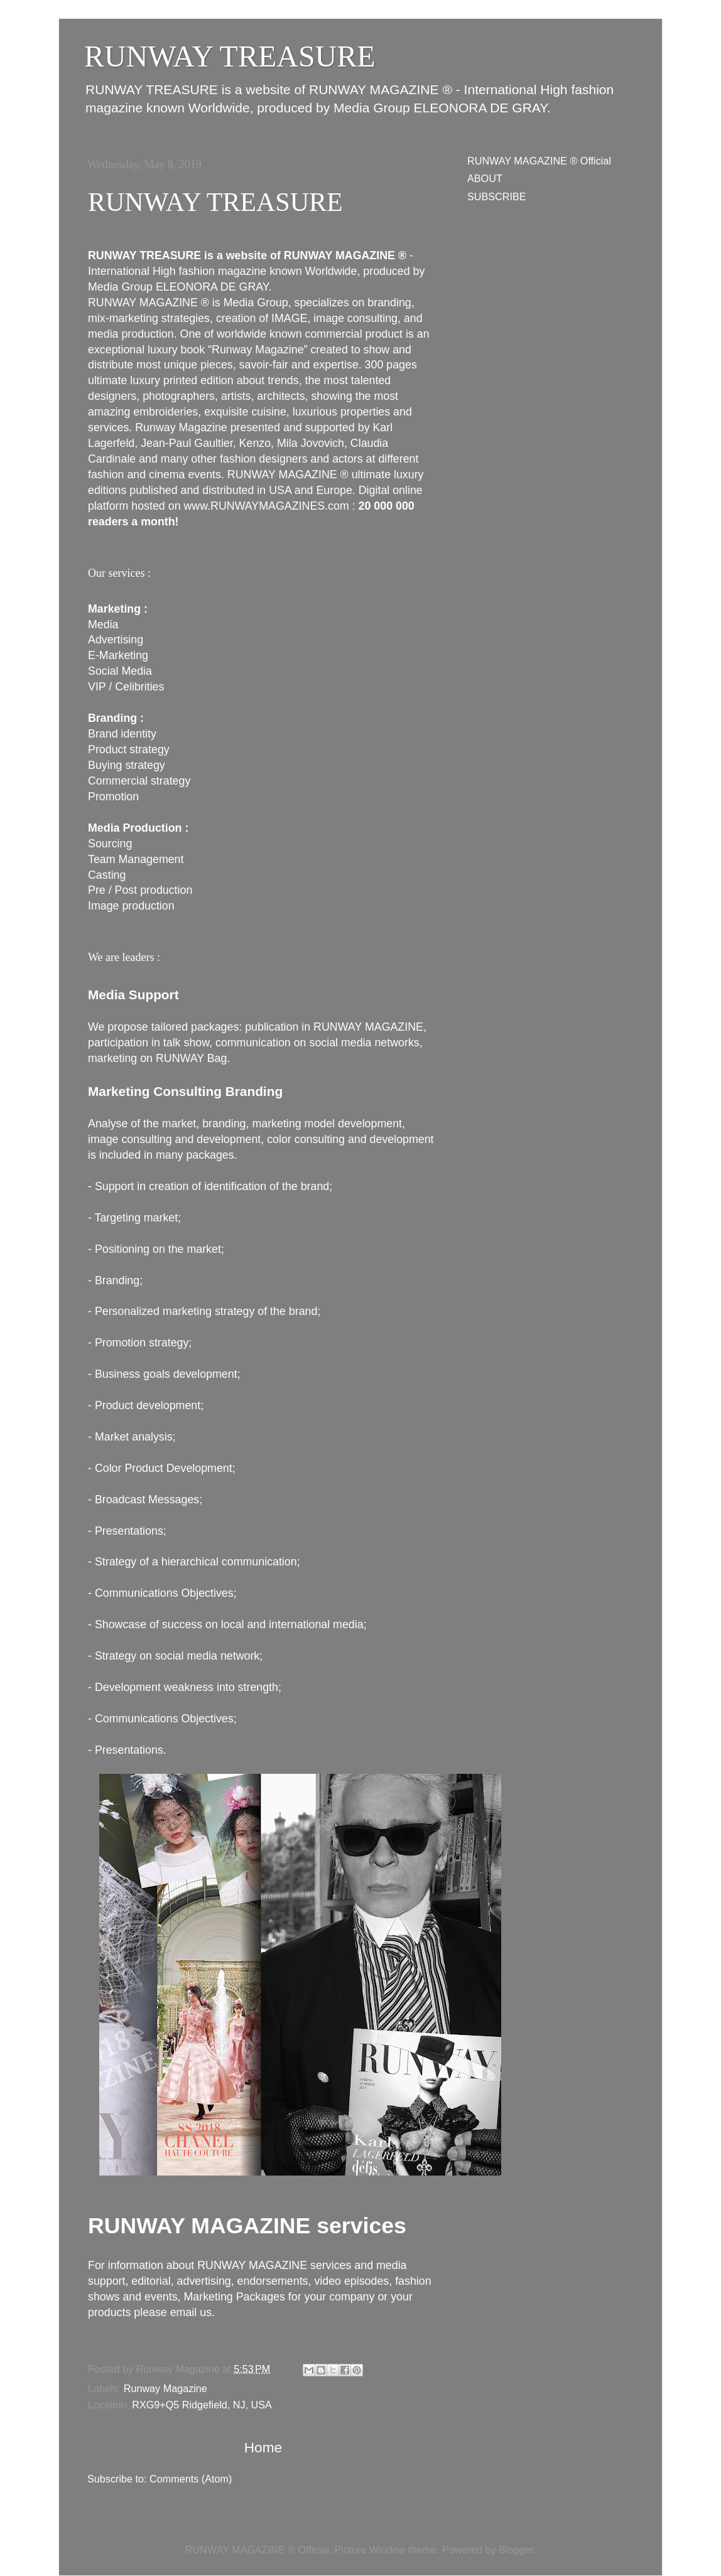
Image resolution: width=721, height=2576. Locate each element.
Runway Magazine (165, 2388)
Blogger (516, 2549)
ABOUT (484, 178)
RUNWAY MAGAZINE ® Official (539, 160)
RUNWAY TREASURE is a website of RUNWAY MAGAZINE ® (247, 255)
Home (263, 2447)
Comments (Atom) (190, 2478)
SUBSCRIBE (496, 196)
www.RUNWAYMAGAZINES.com (266, 506)
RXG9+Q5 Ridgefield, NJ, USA (202, 2404)
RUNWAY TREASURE (215, 202)
